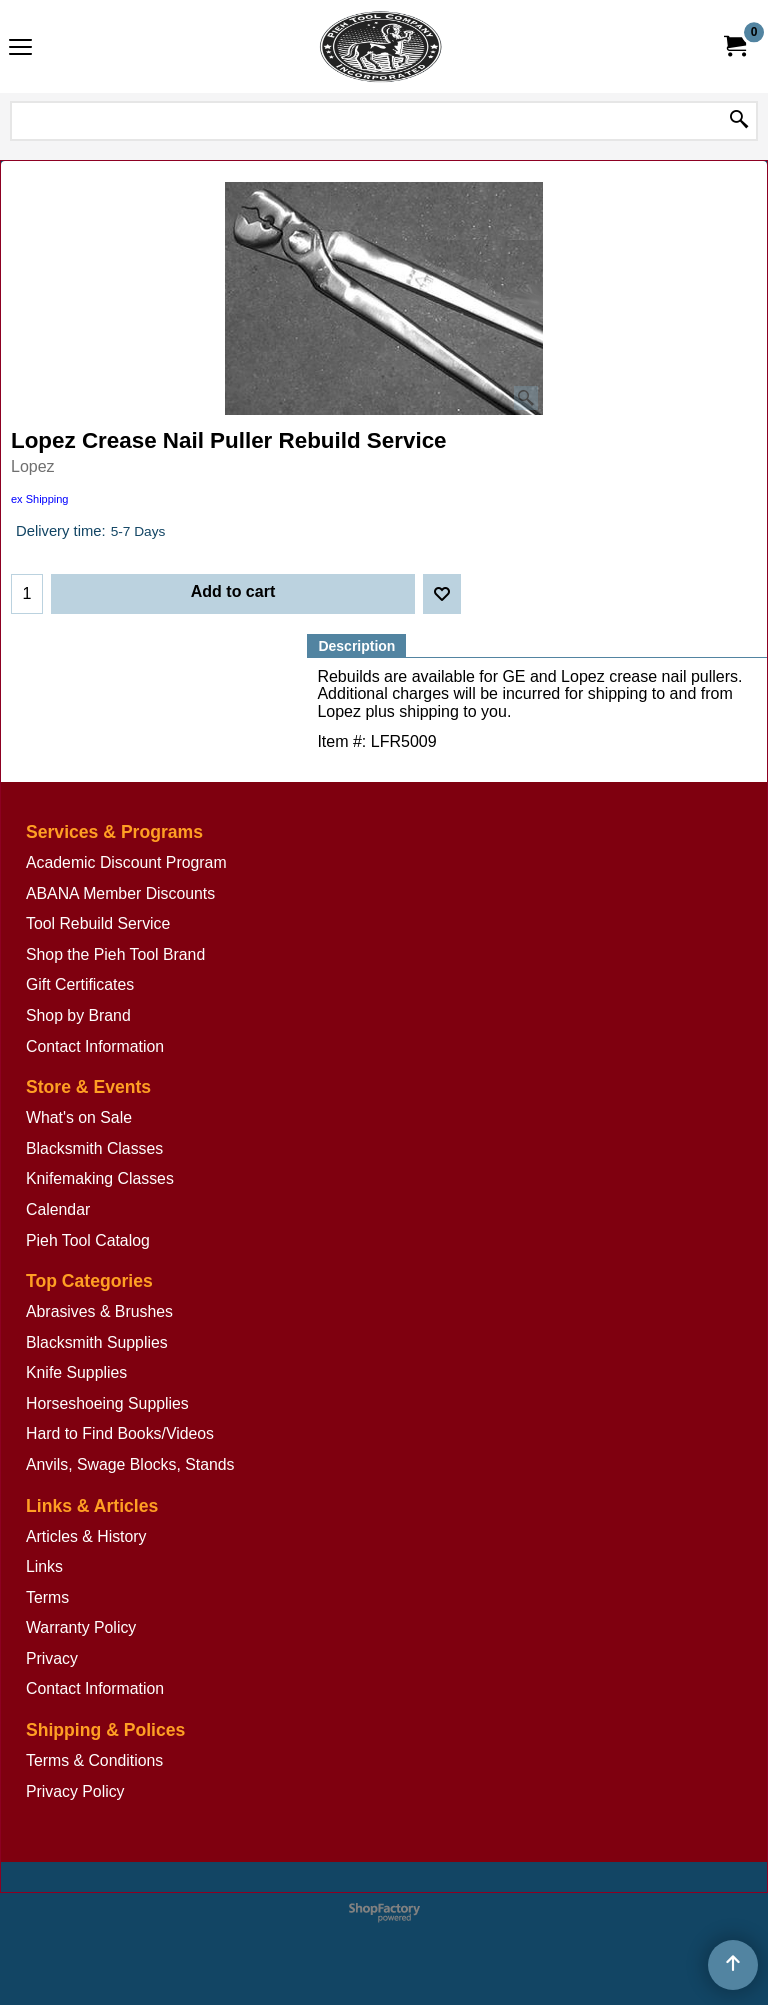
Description (356, 646)
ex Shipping (40, 499)
